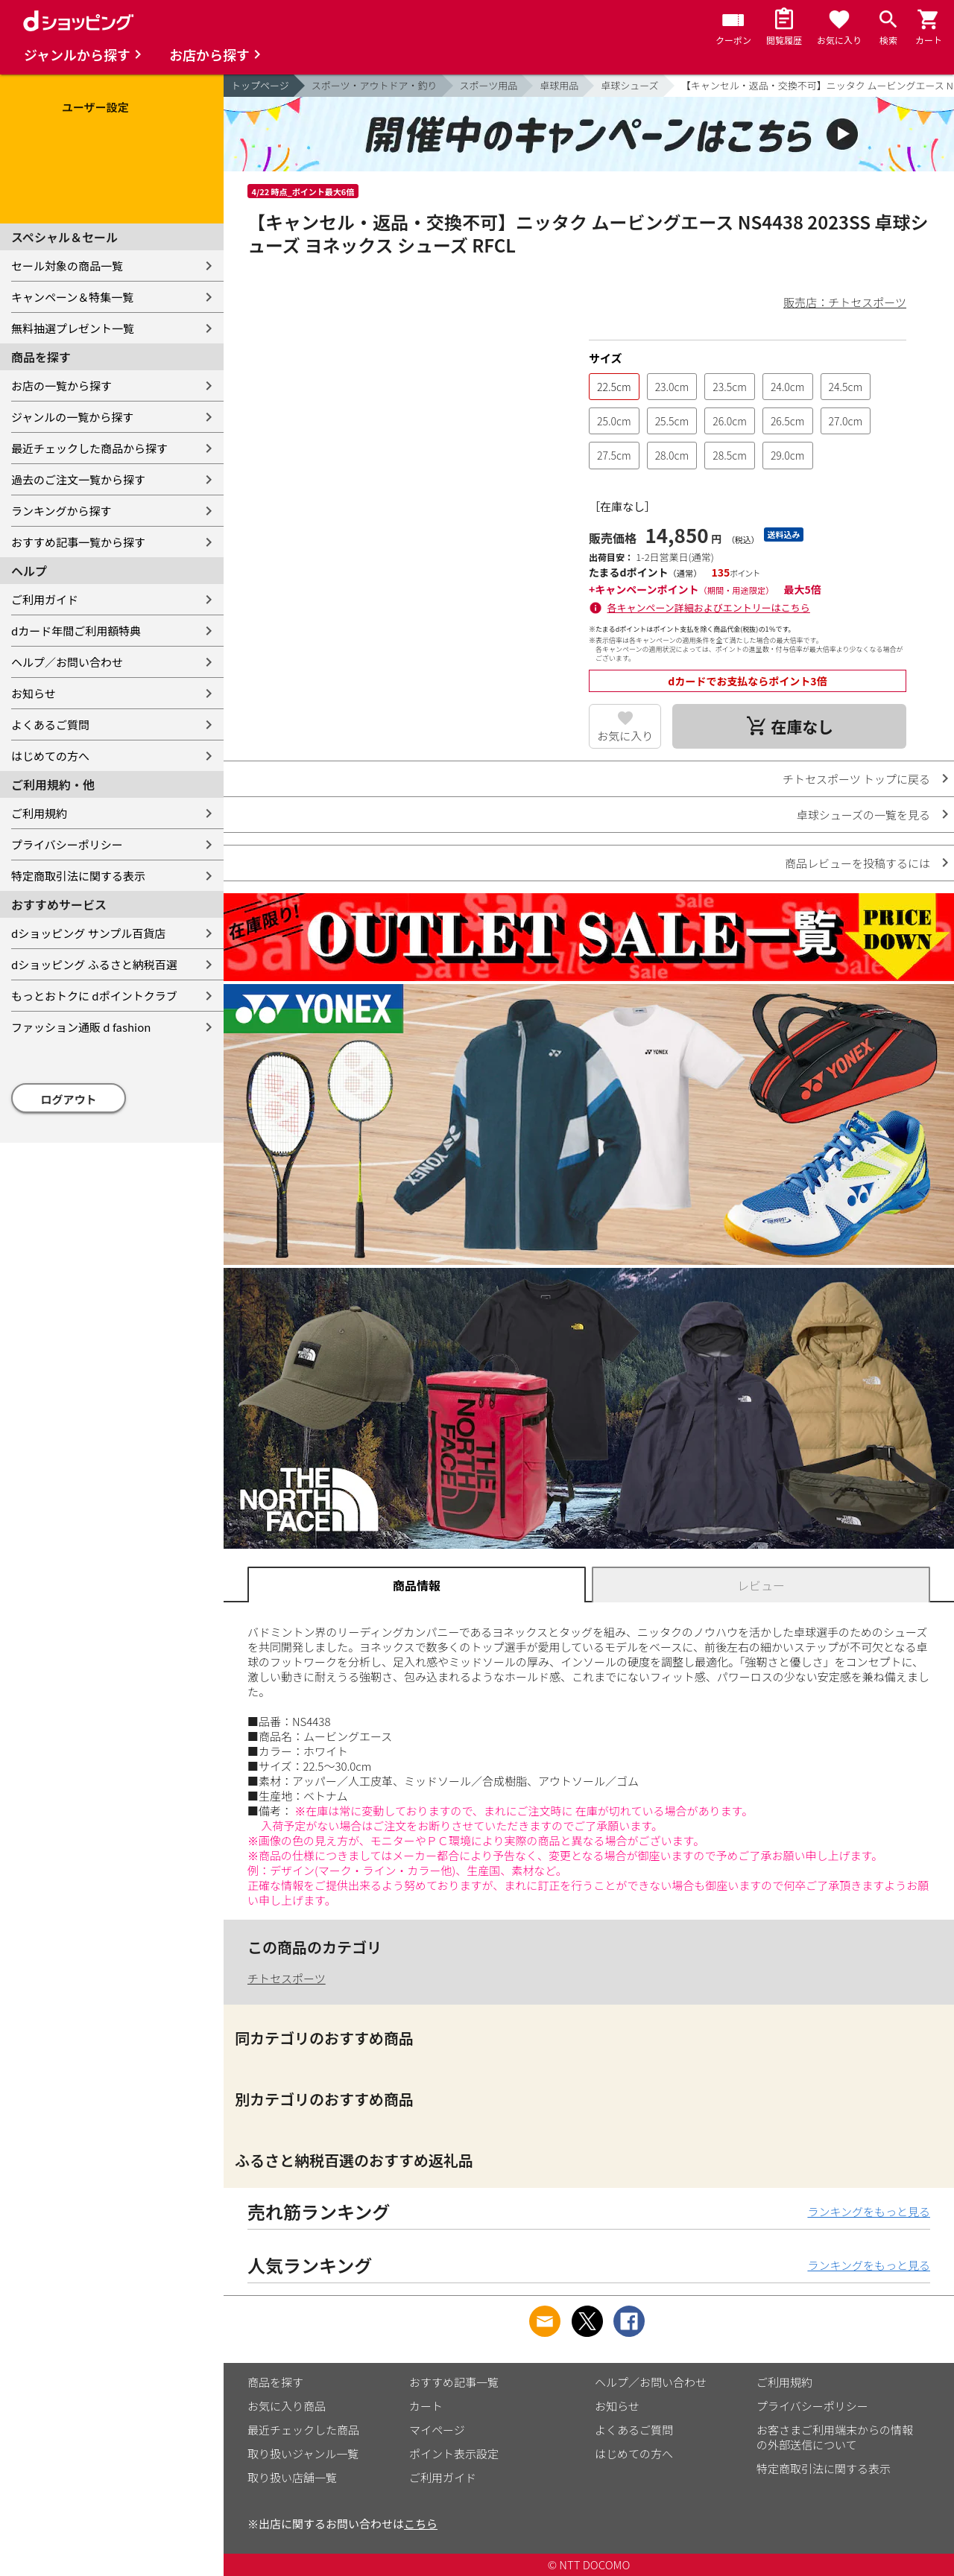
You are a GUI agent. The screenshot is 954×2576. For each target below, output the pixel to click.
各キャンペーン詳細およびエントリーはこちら (708, 607)
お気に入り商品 (286, 2406)
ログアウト (69, 1099)
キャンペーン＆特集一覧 (72, 297)
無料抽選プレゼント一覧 (72, 328)
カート (426, 2406)
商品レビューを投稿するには (857, 863)
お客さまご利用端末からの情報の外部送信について (834, 2437)
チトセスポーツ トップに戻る (856, 778)
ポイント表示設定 (454, 2453)
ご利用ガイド (44, 599)
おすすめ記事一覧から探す (78, 542)
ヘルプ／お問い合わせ (67, 662)
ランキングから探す (61, 510)
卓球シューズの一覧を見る (863, 814)
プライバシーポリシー (67, 844)
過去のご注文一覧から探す (78, 479)
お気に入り (625, 735)
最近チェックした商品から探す (89, 448)
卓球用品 (559, 85)
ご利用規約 (39, 813)
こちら (420, 2523)
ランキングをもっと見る (868, 2211)
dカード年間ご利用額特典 (76, 630)
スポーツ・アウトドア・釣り (374, 85)
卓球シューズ (629, 85)
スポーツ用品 (489, 85)
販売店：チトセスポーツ (844, 302)
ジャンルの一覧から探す (72, 417)
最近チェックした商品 (303, 2429)
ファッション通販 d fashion (81, 1027)
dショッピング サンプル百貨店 (88, 933)
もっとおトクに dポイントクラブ (94, 995)
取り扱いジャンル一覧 (302, 2453)
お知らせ (33, 693)
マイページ (437, 2429)
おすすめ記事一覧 (454, 2382)
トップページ (260, 85)
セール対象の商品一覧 (67, 265)
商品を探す (275, 2382)
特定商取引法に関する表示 (78, 875)
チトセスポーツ (286, 1978)
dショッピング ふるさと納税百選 (94, 964)
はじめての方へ (50, 756)
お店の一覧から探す (61, 385)
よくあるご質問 (50, 724)
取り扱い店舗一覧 (292, 2477)
